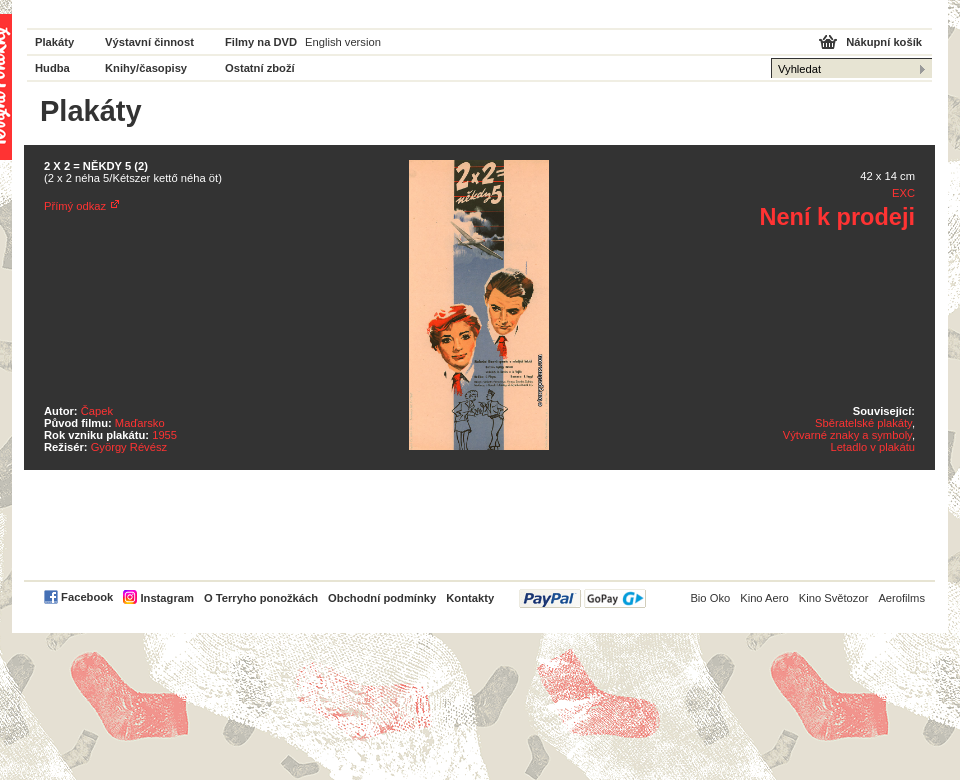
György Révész (129, 447)
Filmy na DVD (261, 42)
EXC (903, 193)
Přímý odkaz (75, 206)
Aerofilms (901, 598)
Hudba (52, 68)
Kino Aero (764, 598)
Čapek (97, 411)
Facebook (87, 597)
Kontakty (470, 598)
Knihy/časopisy (146, 68)
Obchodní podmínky (382, 598)
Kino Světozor (834, 598)
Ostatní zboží (260, 68)
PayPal (582, 598)
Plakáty (54, 42)
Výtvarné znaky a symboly (847, 435)
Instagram (166, 598)
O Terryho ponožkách (261, 598)
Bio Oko (710, 598)
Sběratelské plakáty (863, 423)
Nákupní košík (884, 42)
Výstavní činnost (149, 42)
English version (343, 42)
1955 (164, 435)
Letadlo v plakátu (872, 447)
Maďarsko (140, 423)
